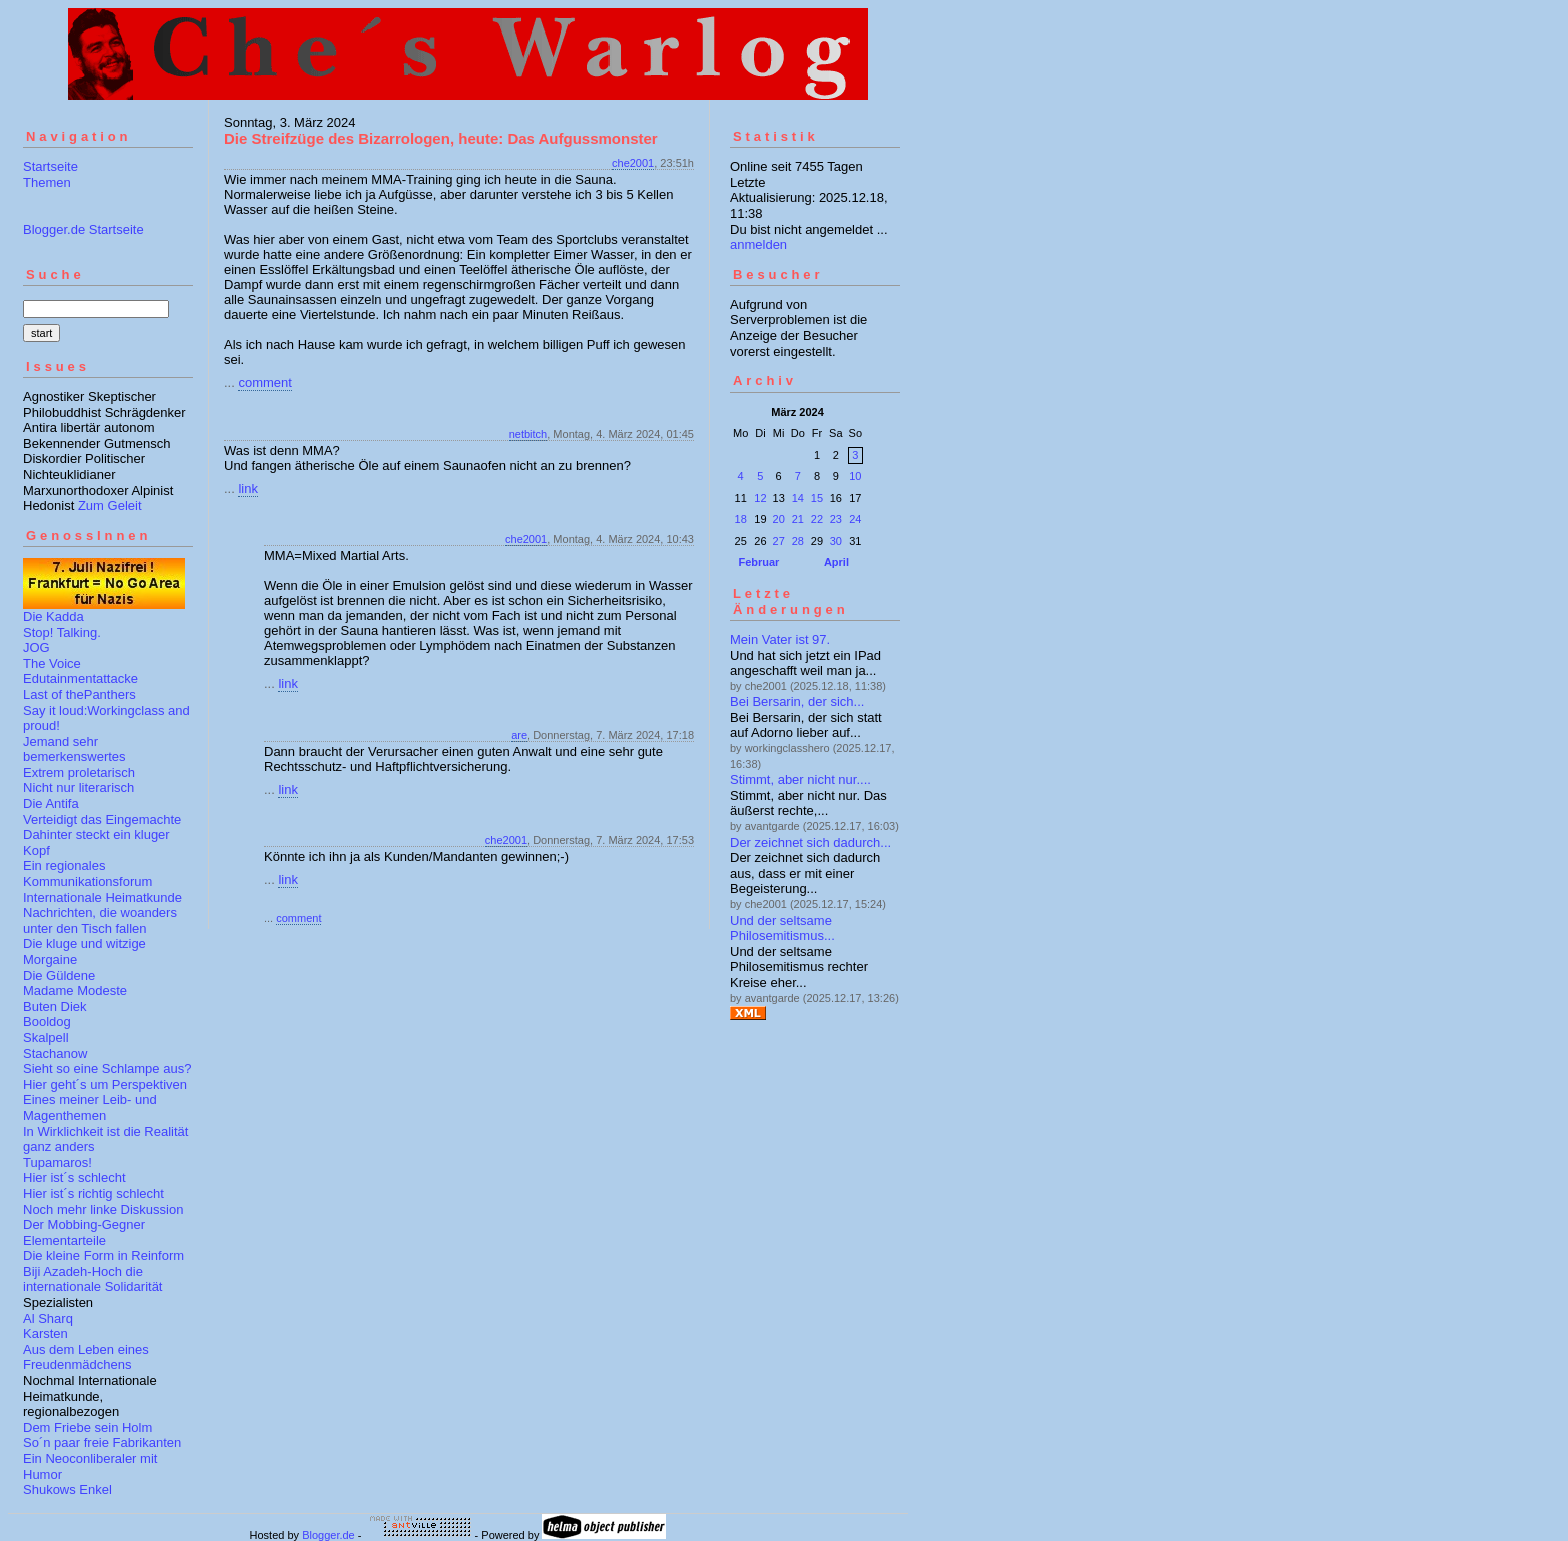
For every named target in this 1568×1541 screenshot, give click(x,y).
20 (779, 519)
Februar (758, 562)
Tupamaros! (57, 1162)
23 (836, 519)
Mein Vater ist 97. (780, 639)
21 (798, 519)
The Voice (52, 663)
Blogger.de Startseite (83, 229)
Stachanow (55, 1053)
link (248, 488)
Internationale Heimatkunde (102, 897)
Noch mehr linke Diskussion (103, 1209)
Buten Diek (55, 1006)
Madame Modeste (75, 990)
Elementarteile (64, 1240)
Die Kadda (53, 616)
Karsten (45, 1333)
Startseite (50, 166)
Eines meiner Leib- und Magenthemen (90, 1107)
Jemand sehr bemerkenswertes (74, 749)
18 (741, 519)
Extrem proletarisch (79, 772)
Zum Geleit (110, 505)
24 (855, 519)
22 (817, 519)
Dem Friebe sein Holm (87, 1427)
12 (760, 498)
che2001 (633, 163)
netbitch (528, 434)
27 (779, 541)
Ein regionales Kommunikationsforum (87, 873)
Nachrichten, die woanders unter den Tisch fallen (100, 920)
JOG (36, 647)
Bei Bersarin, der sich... (797, 701)
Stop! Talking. (62, 632)
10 (855, 476)
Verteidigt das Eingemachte (102, 819)
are (519, 735)
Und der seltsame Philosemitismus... (782, 928)
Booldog (47, 1021)
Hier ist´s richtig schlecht (93, 1193)
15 (817, 498)
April (836, 562)
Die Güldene (59, 975)
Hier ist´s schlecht (74, 1177)
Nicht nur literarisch (78, 787)
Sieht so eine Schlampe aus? (107, 1068)
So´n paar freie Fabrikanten (102, 1442)
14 (798, 498)
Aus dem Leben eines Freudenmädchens (86, 1357)
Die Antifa (51, 803)
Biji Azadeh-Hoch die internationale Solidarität (92, 1279)
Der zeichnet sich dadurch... (810, 842)
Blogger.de (328, 1535)
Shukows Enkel (67, 1489)
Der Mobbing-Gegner (84, 1224)
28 (798, 541)
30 (836, 541)
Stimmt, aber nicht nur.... (800, 779)
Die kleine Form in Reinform (103, 1255)
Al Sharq (48, 1318)
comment (264, 382)
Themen (47, 182)
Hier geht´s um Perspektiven (105, 1084)
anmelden (758, 244)
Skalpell (46, 1037)
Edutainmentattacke (80, 678)
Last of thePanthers (79, 694)
